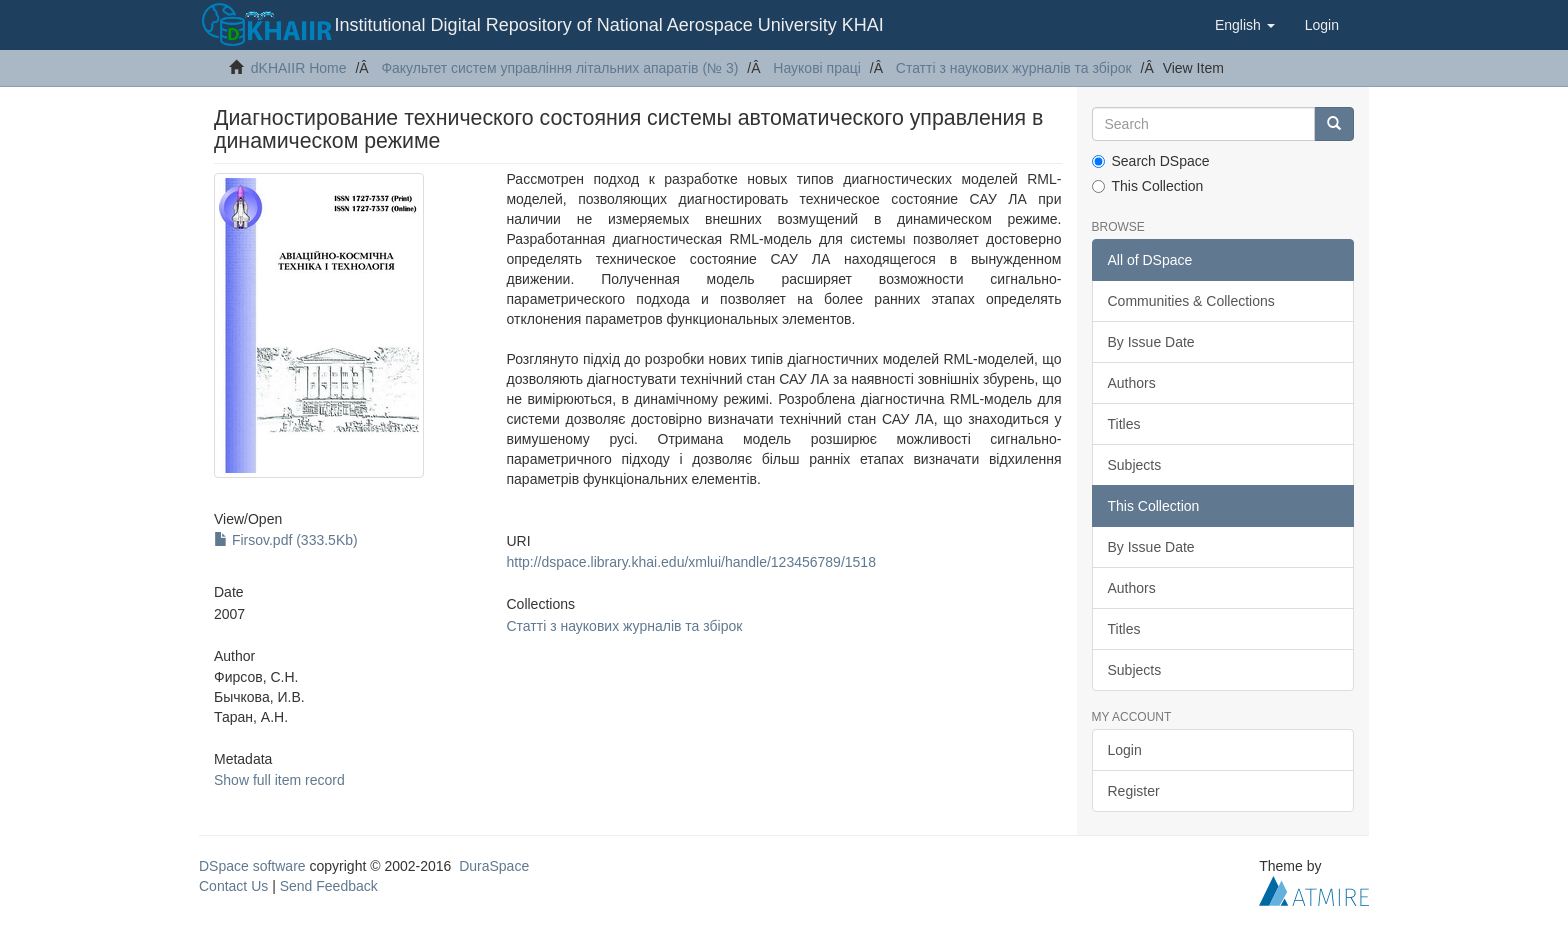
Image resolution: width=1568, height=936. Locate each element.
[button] (1245, 25)
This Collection (1148, 186)
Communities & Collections (1191, 301)
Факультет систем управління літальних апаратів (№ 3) (559, 68)
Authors (1132, 383)
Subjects (1135, 465)
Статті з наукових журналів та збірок (1014, 68)
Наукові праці (817, 68)
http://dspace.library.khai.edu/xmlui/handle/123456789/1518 (690, 562)
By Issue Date (1151, 342)
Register (1134, 791)
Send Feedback (329, 886)
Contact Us (233, 886)
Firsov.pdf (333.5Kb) (286, 540)
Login (1125, 750)
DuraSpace (494, 866)
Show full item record (279, 780)
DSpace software (252, 866)
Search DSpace (1151, 161)
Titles (1124, 424)
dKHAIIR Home (299, 68)
